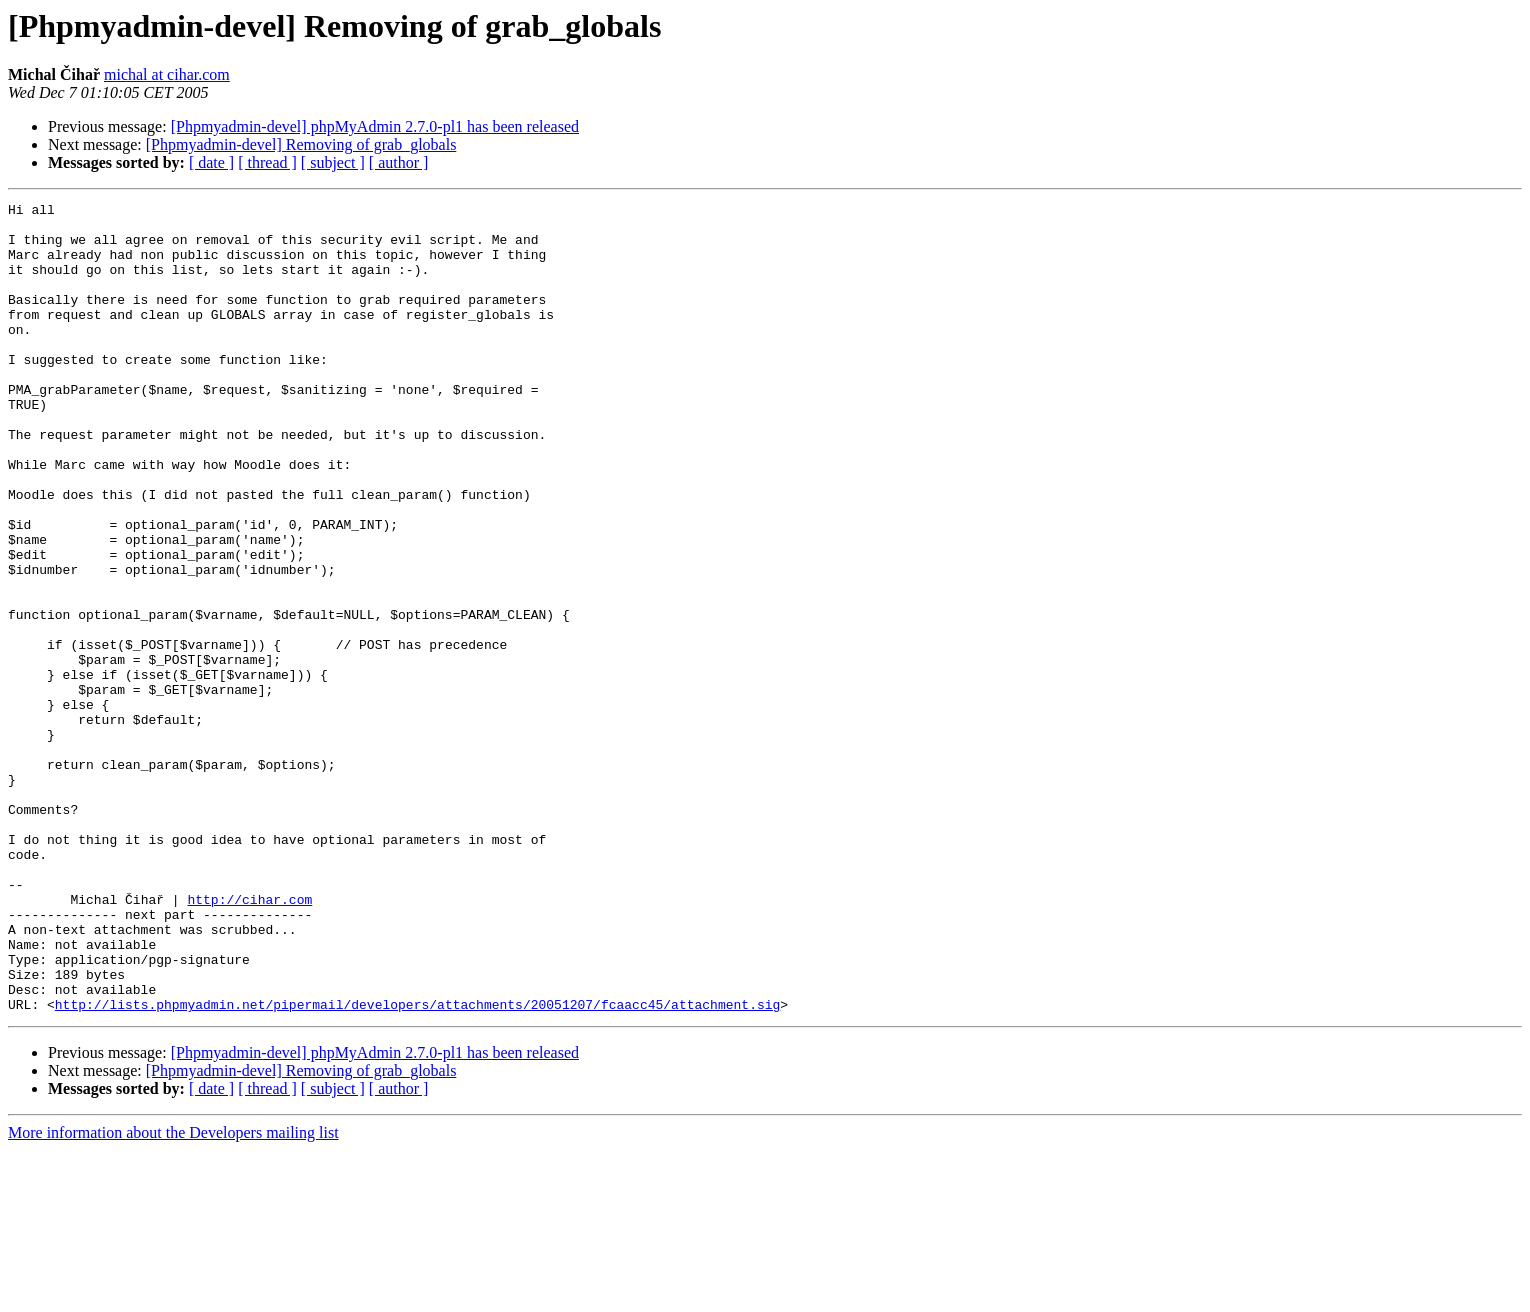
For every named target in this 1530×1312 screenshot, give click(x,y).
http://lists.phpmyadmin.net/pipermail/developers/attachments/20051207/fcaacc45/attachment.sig (417, 1166)
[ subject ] (333, 162)
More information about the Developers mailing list (173, 1294)
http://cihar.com (249, 1040)
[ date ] (211, 162)
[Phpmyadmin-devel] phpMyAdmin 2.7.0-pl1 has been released (375, 126)
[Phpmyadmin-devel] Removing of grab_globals (301, 144)
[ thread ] (267, 162)
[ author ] (399, 162)
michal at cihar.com (167, 74)
